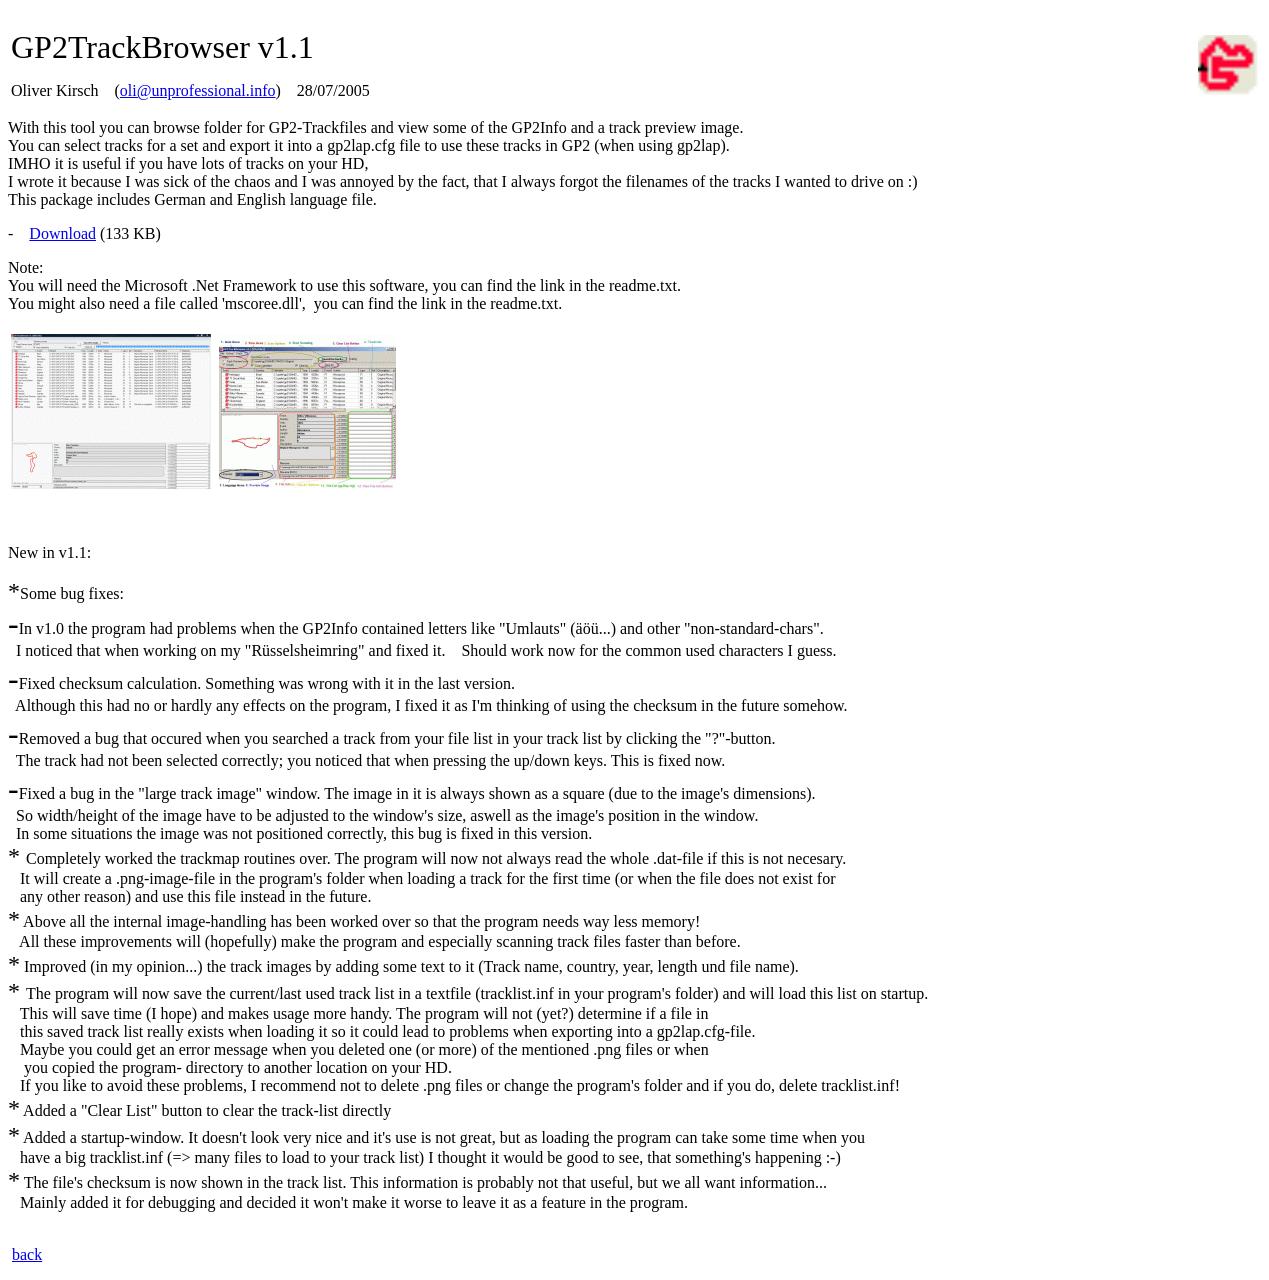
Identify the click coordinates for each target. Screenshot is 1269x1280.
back (27, 1254)
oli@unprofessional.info (198, 90)
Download (62, 233)
